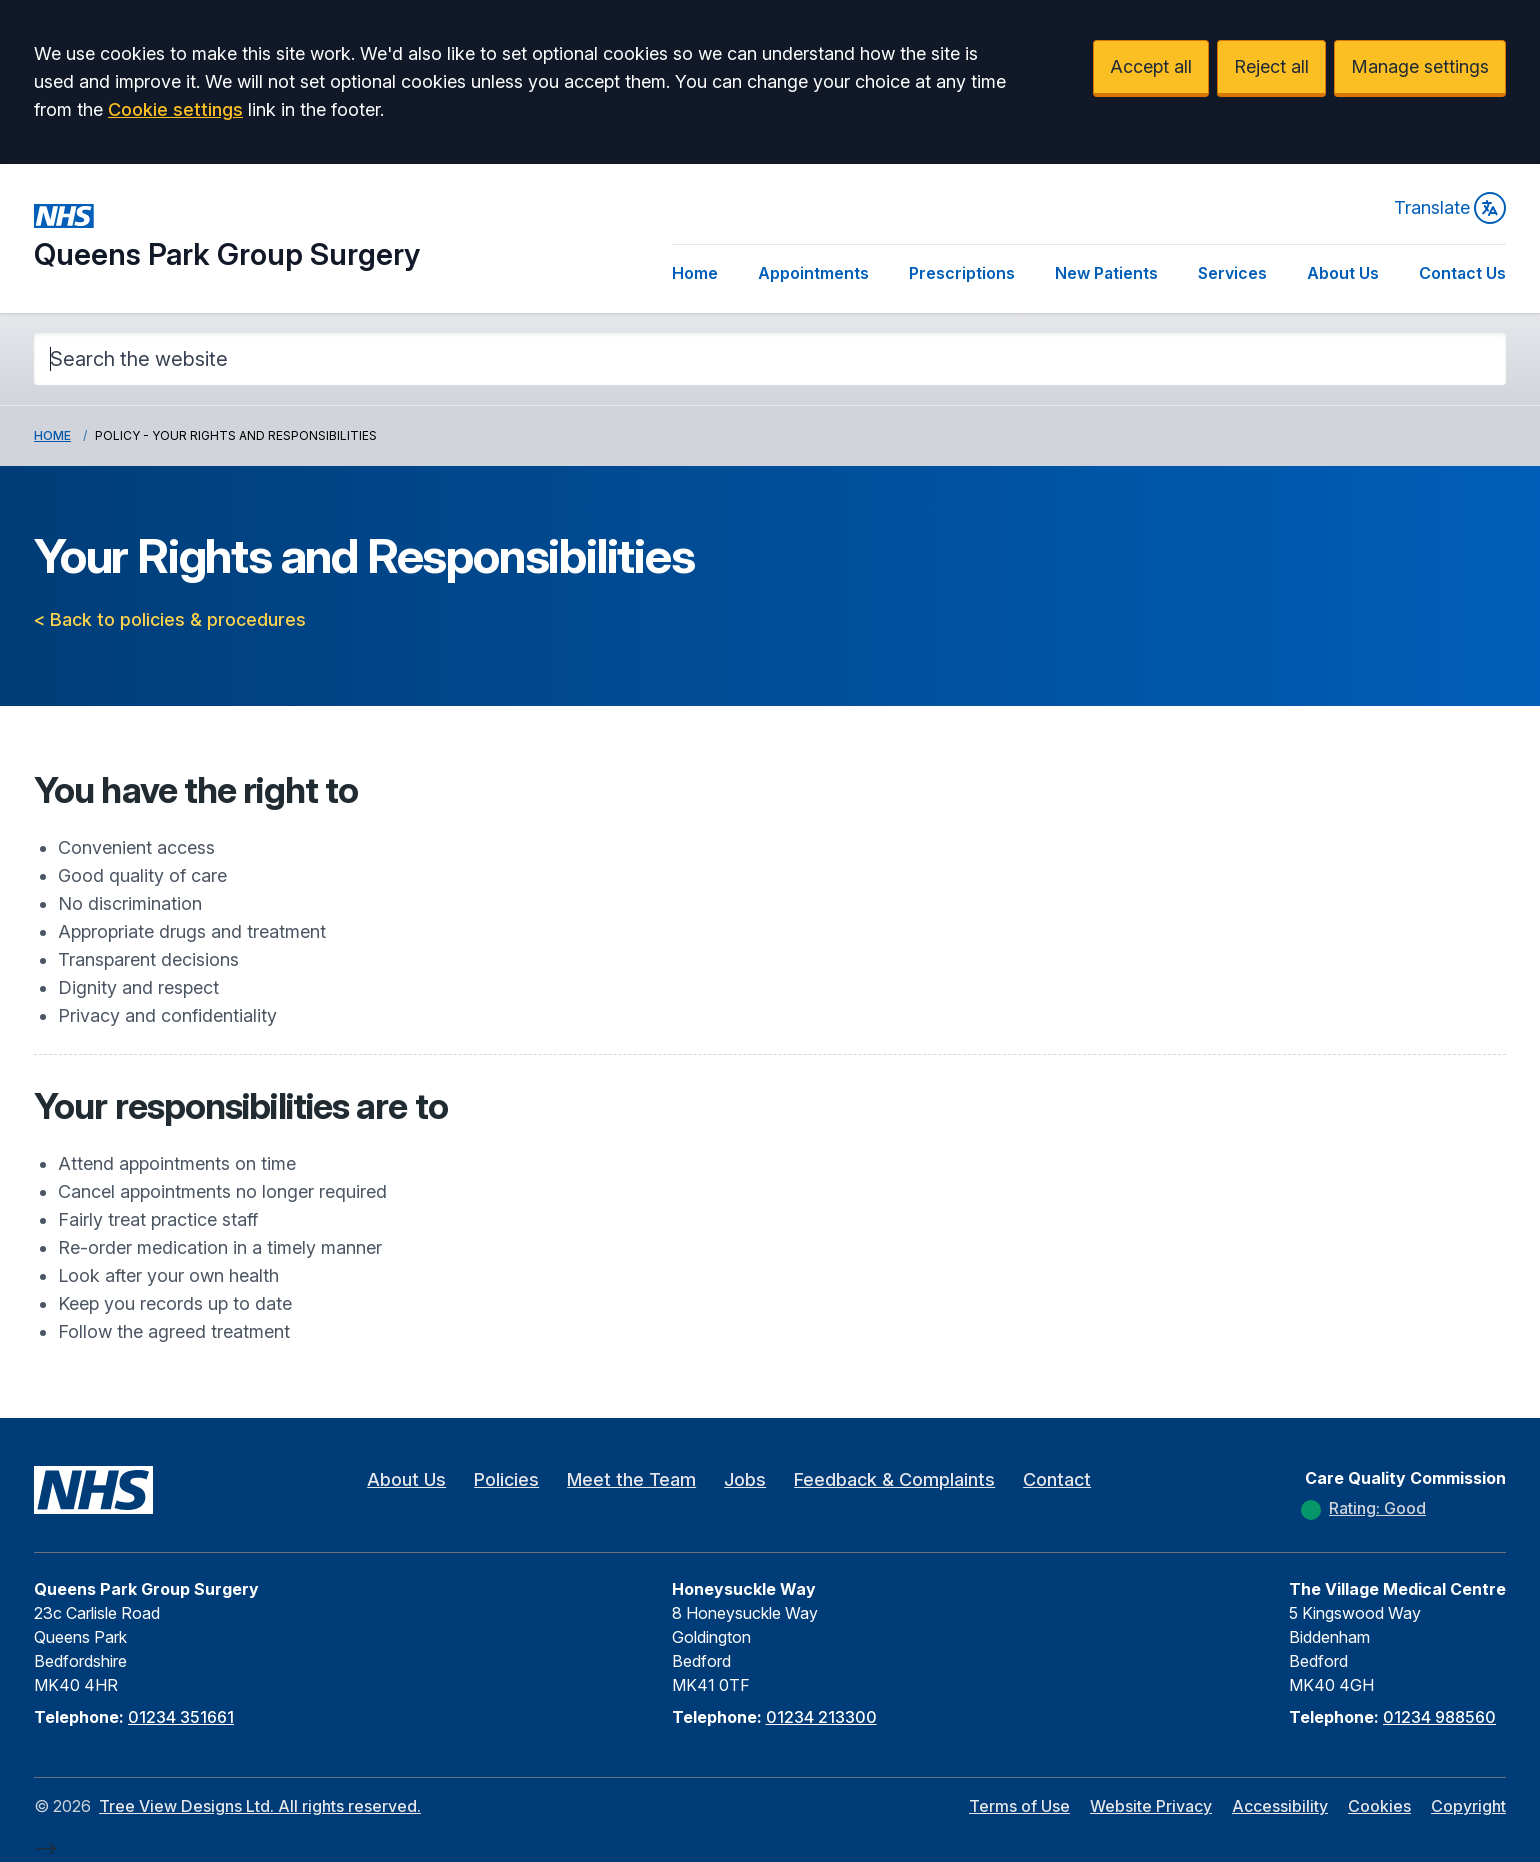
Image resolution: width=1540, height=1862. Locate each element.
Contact (1057, 1479)
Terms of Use (1019, 1806)
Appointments (813, 273)
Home (695, 273)
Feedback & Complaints (894, 1479)
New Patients (1106, 273)
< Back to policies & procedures (170, 619)
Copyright (1468, 1806)
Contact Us (1462, 273)
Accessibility (1280, 1806)
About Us (1343, 273)
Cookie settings (175, 109)
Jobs (745, 1479)
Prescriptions (962, 273)
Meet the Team (631, 1479)
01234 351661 (181, 1717)
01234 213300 (821, 1717)
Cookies (1379, 1806)
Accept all (1151, 66)
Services (1232, 273)
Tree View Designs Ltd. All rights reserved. (260, 1806)
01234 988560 (1439, 1717)
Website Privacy (1151, 1806)
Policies (506, 1479)
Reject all (1271, 66)
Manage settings (1420, 66)
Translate (1450, 208)
